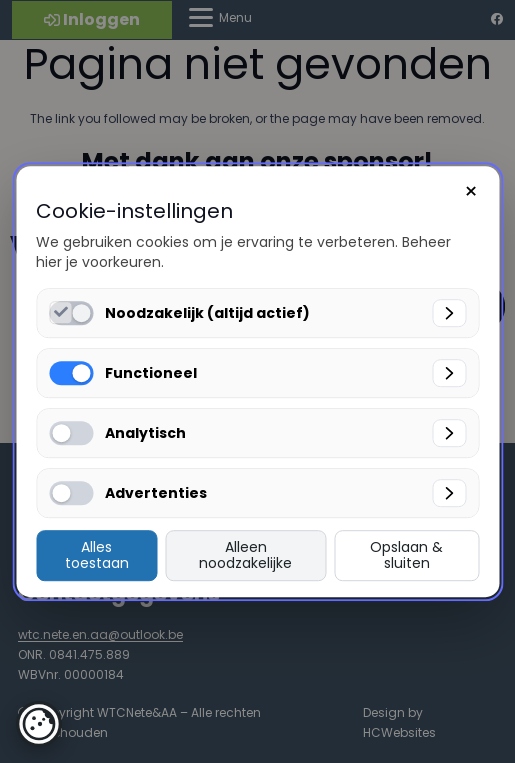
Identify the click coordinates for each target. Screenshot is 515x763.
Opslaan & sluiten (406, 555)
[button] (39, 724)
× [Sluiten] (471, 191)
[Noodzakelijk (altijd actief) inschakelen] (60, 312)
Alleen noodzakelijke (245, 555)
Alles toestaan (97, 555)
